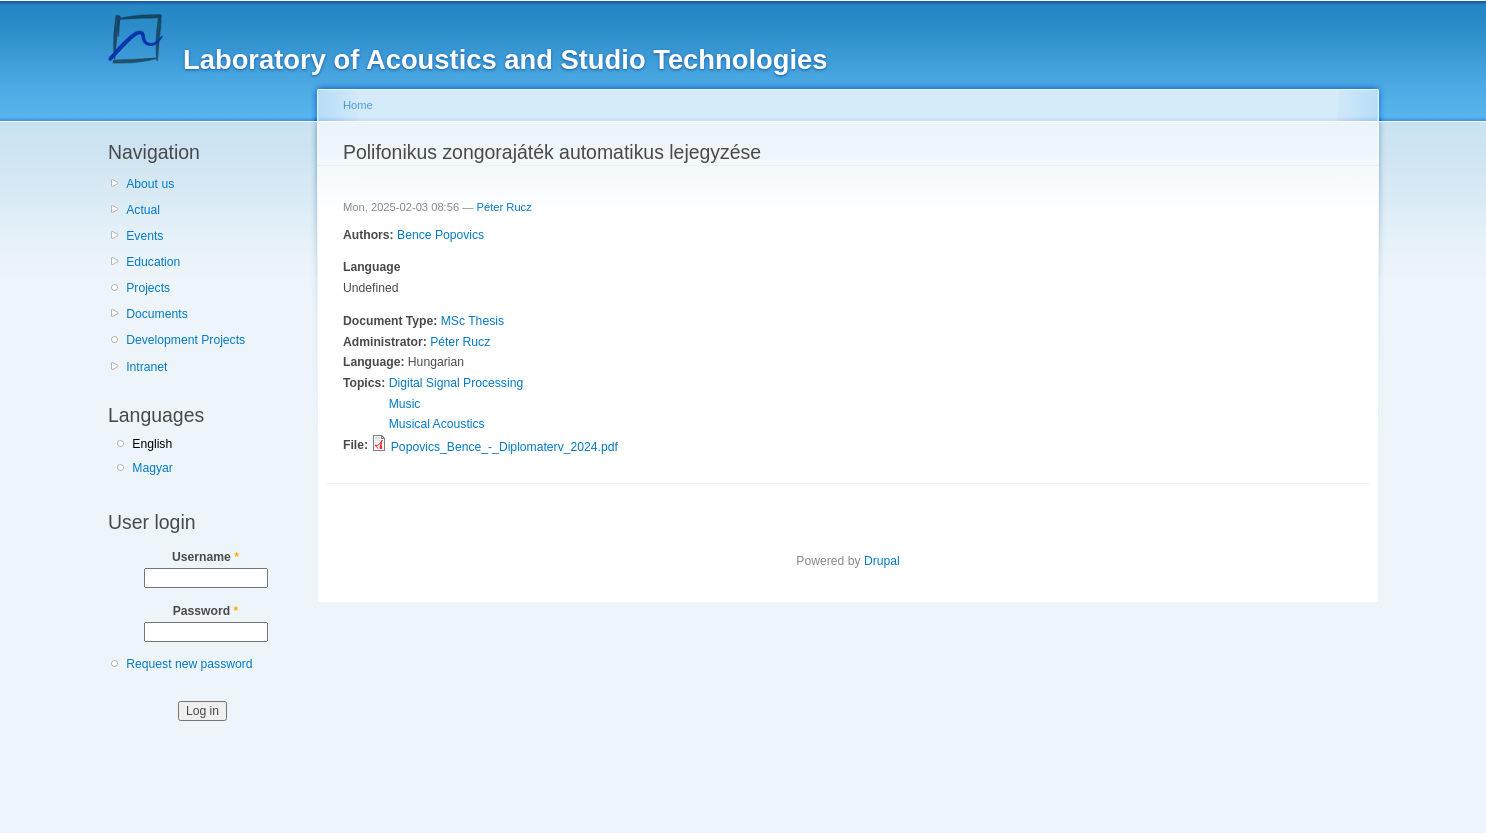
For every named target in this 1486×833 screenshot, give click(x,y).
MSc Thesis (472, 321)
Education (153, 262)
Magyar (152, 468)
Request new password (189, 664)
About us (150, 184)
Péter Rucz (504, 207)
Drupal (882, 561)
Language (371, 267)
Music (405, 404)
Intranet (146, 367)
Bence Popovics (440, 235)
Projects (148, 288)
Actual (143, 210)
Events (144, 236)
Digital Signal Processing (456, 383)
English (152, 444)
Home (358, 105)
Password (206, 611)
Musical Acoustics (437, 424)
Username (205, 557)
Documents (156, 314)
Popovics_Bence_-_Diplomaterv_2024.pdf (504, 447)
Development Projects (185, 340)
